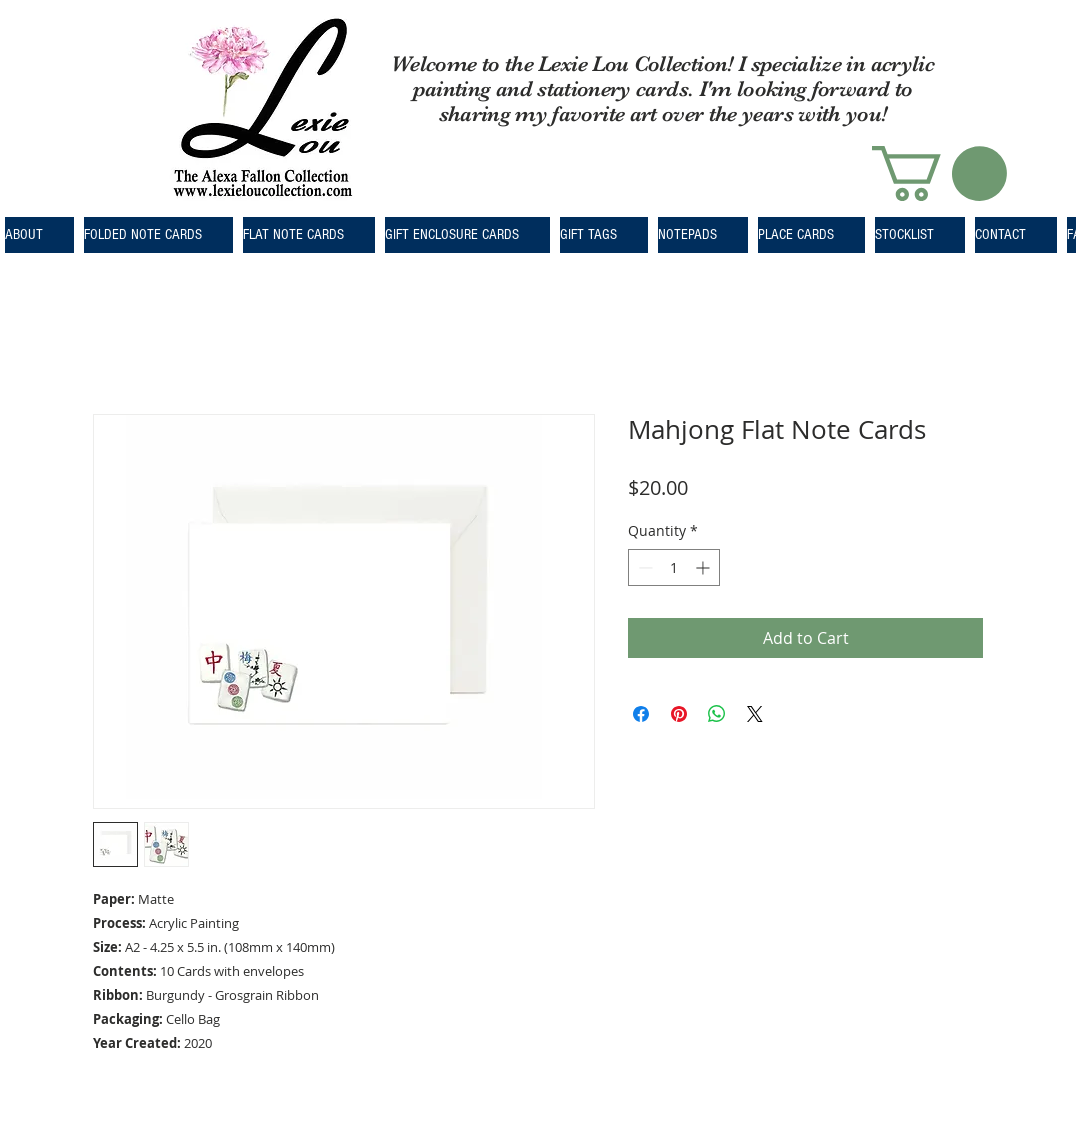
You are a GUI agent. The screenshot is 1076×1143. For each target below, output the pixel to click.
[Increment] (704, 567)
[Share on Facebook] (641, 714)
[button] (939, 173)
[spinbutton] (674, 567)
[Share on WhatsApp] (717, 714)
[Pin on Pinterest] (679, 714)
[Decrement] (643, 567)
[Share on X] (755, 714)
